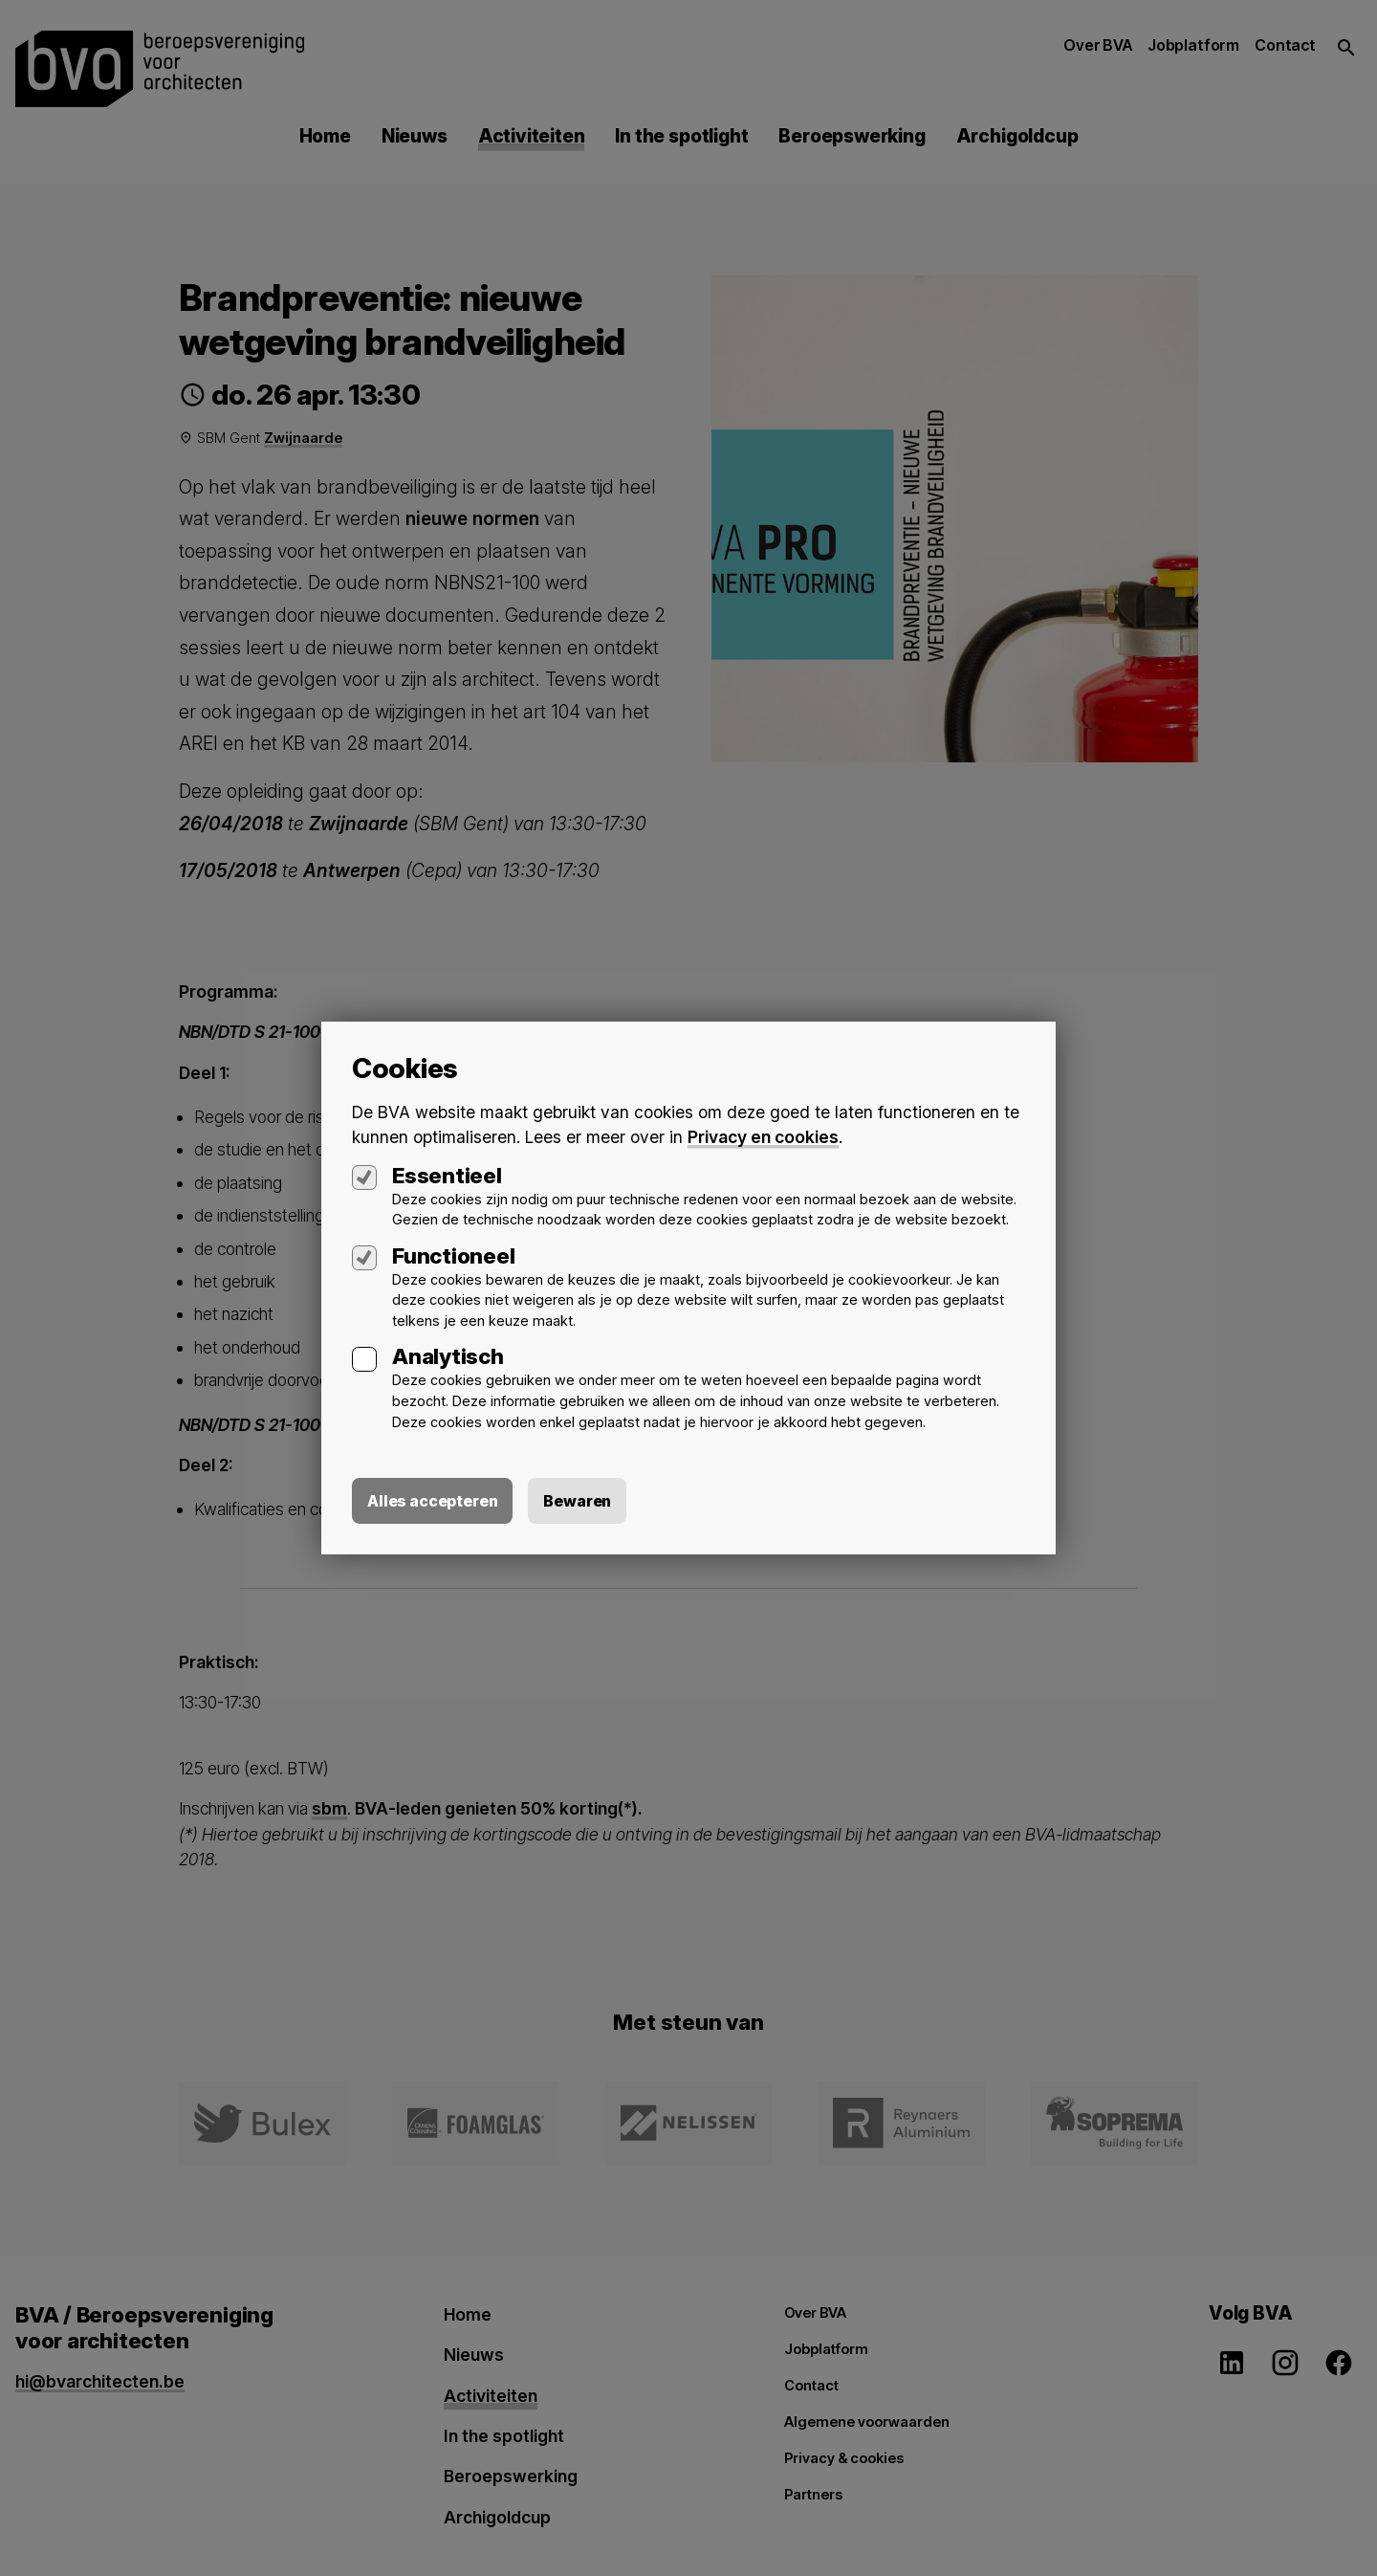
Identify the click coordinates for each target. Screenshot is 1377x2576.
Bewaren (577, 1501)
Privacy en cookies (763, 1137)
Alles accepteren (432, 1501)
